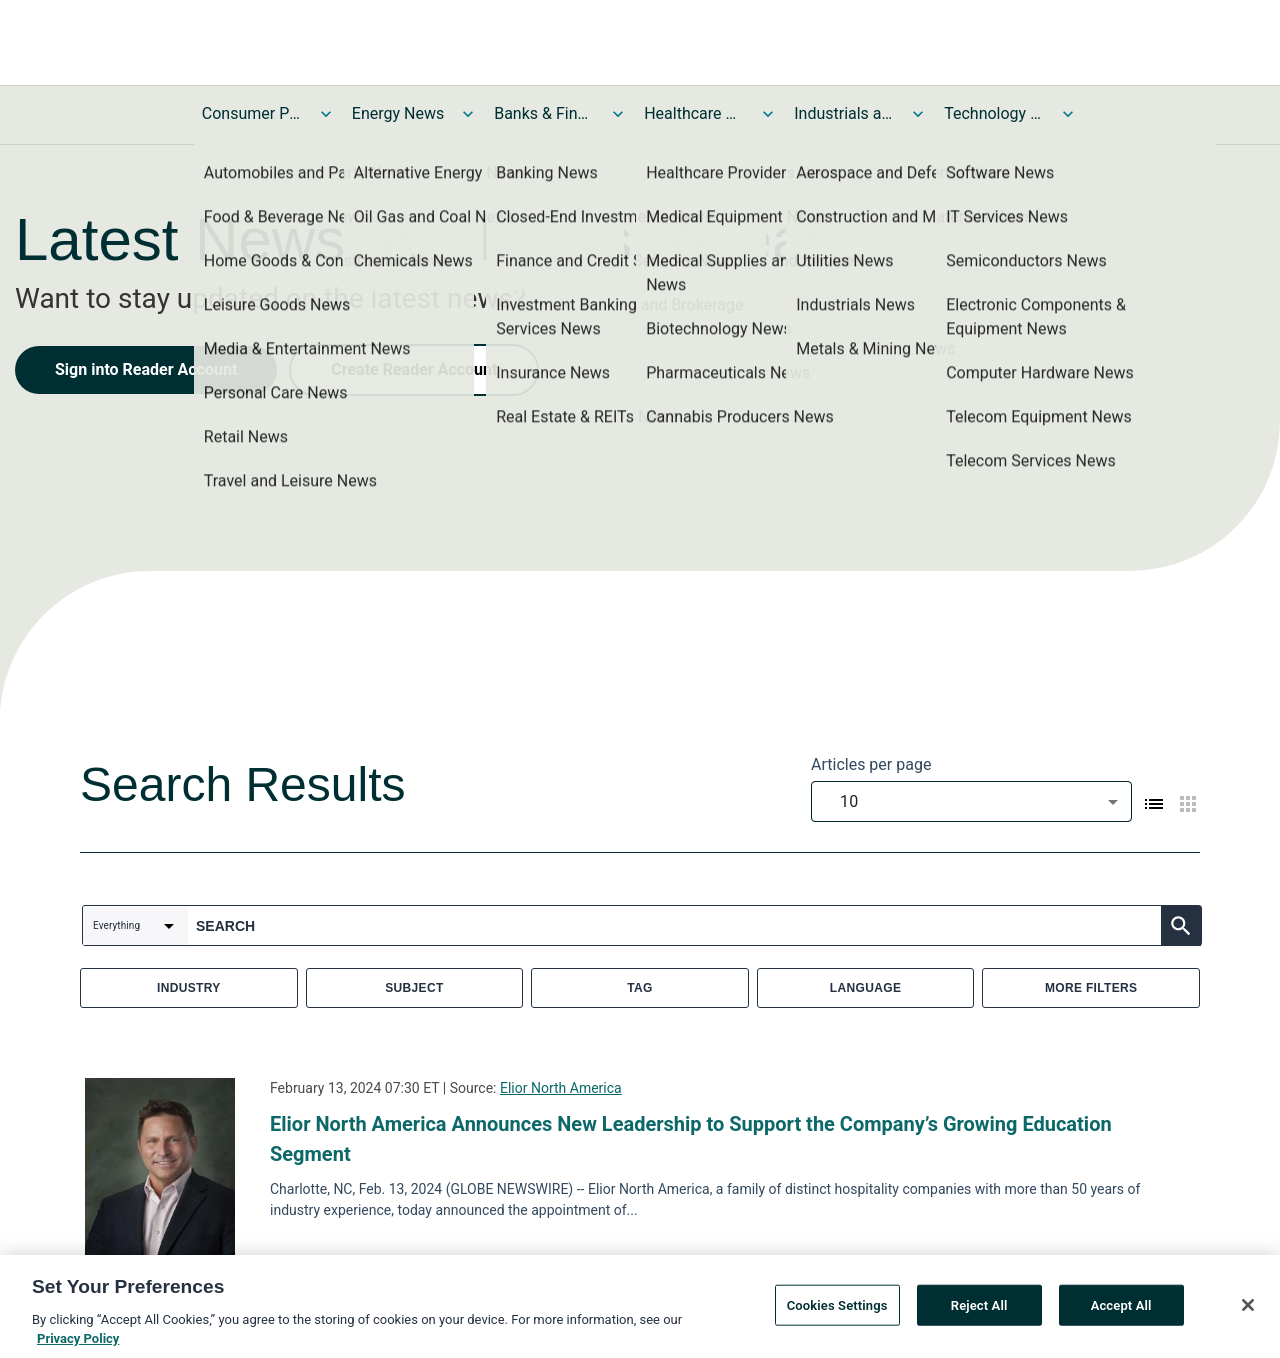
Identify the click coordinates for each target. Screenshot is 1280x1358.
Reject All (979, 1310)
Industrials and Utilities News (844, 113)
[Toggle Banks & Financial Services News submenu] (618, 114)
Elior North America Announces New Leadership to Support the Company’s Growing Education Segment (691, 1139)
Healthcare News (694, 113)
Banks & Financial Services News (544, 113)
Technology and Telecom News (994, 113)
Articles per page (871, 764)
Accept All (1121, 1310)
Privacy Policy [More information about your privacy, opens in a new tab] (78, 1344)
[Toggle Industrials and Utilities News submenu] (918, 114)
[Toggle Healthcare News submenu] (768, 114)
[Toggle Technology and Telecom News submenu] (1068, 114)
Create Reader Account (414, 369)
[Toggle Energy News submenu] (468, 114)
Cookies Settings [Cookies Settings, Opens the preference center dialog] (837, 1310)
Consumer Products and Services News (252, 113)
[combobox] (971, 801)
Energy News (398, 113)
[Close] (1248, 1310)
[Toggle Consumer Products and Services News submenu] (326, 114)
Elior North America (561, 1088)
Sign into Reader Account (146, 369)
